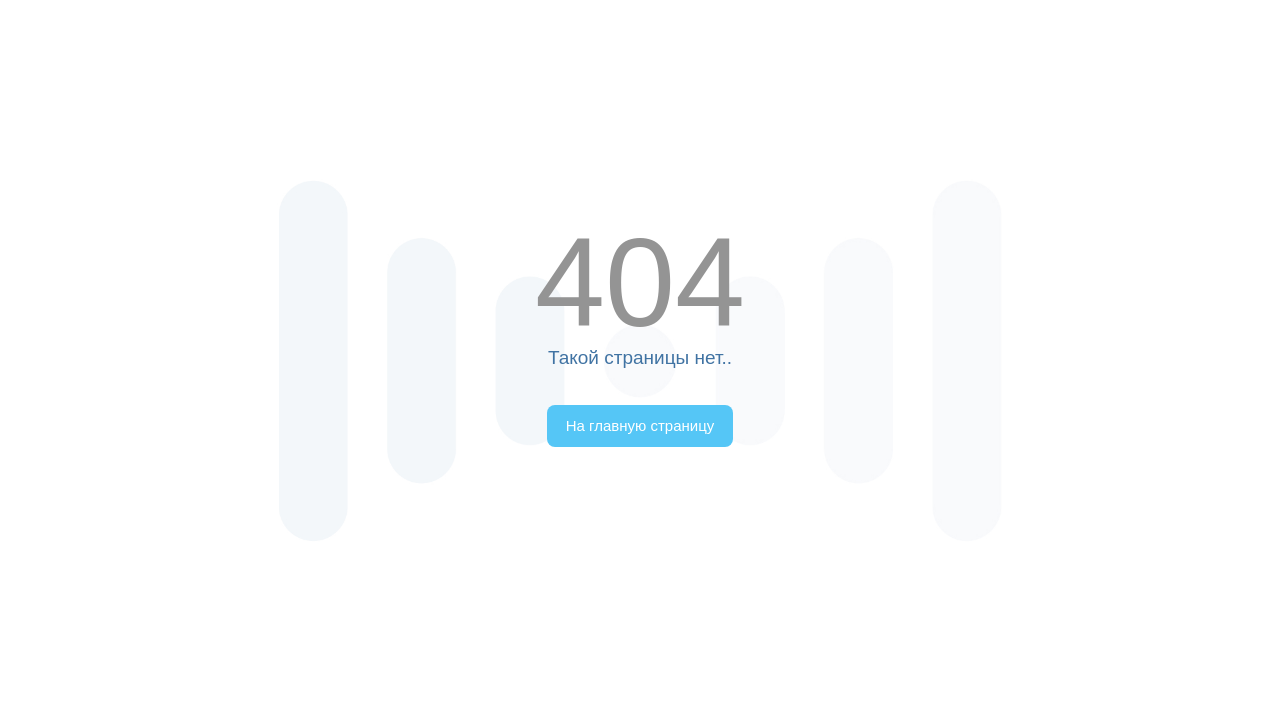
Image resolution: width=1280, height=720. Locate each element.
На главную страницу (640, 425)
